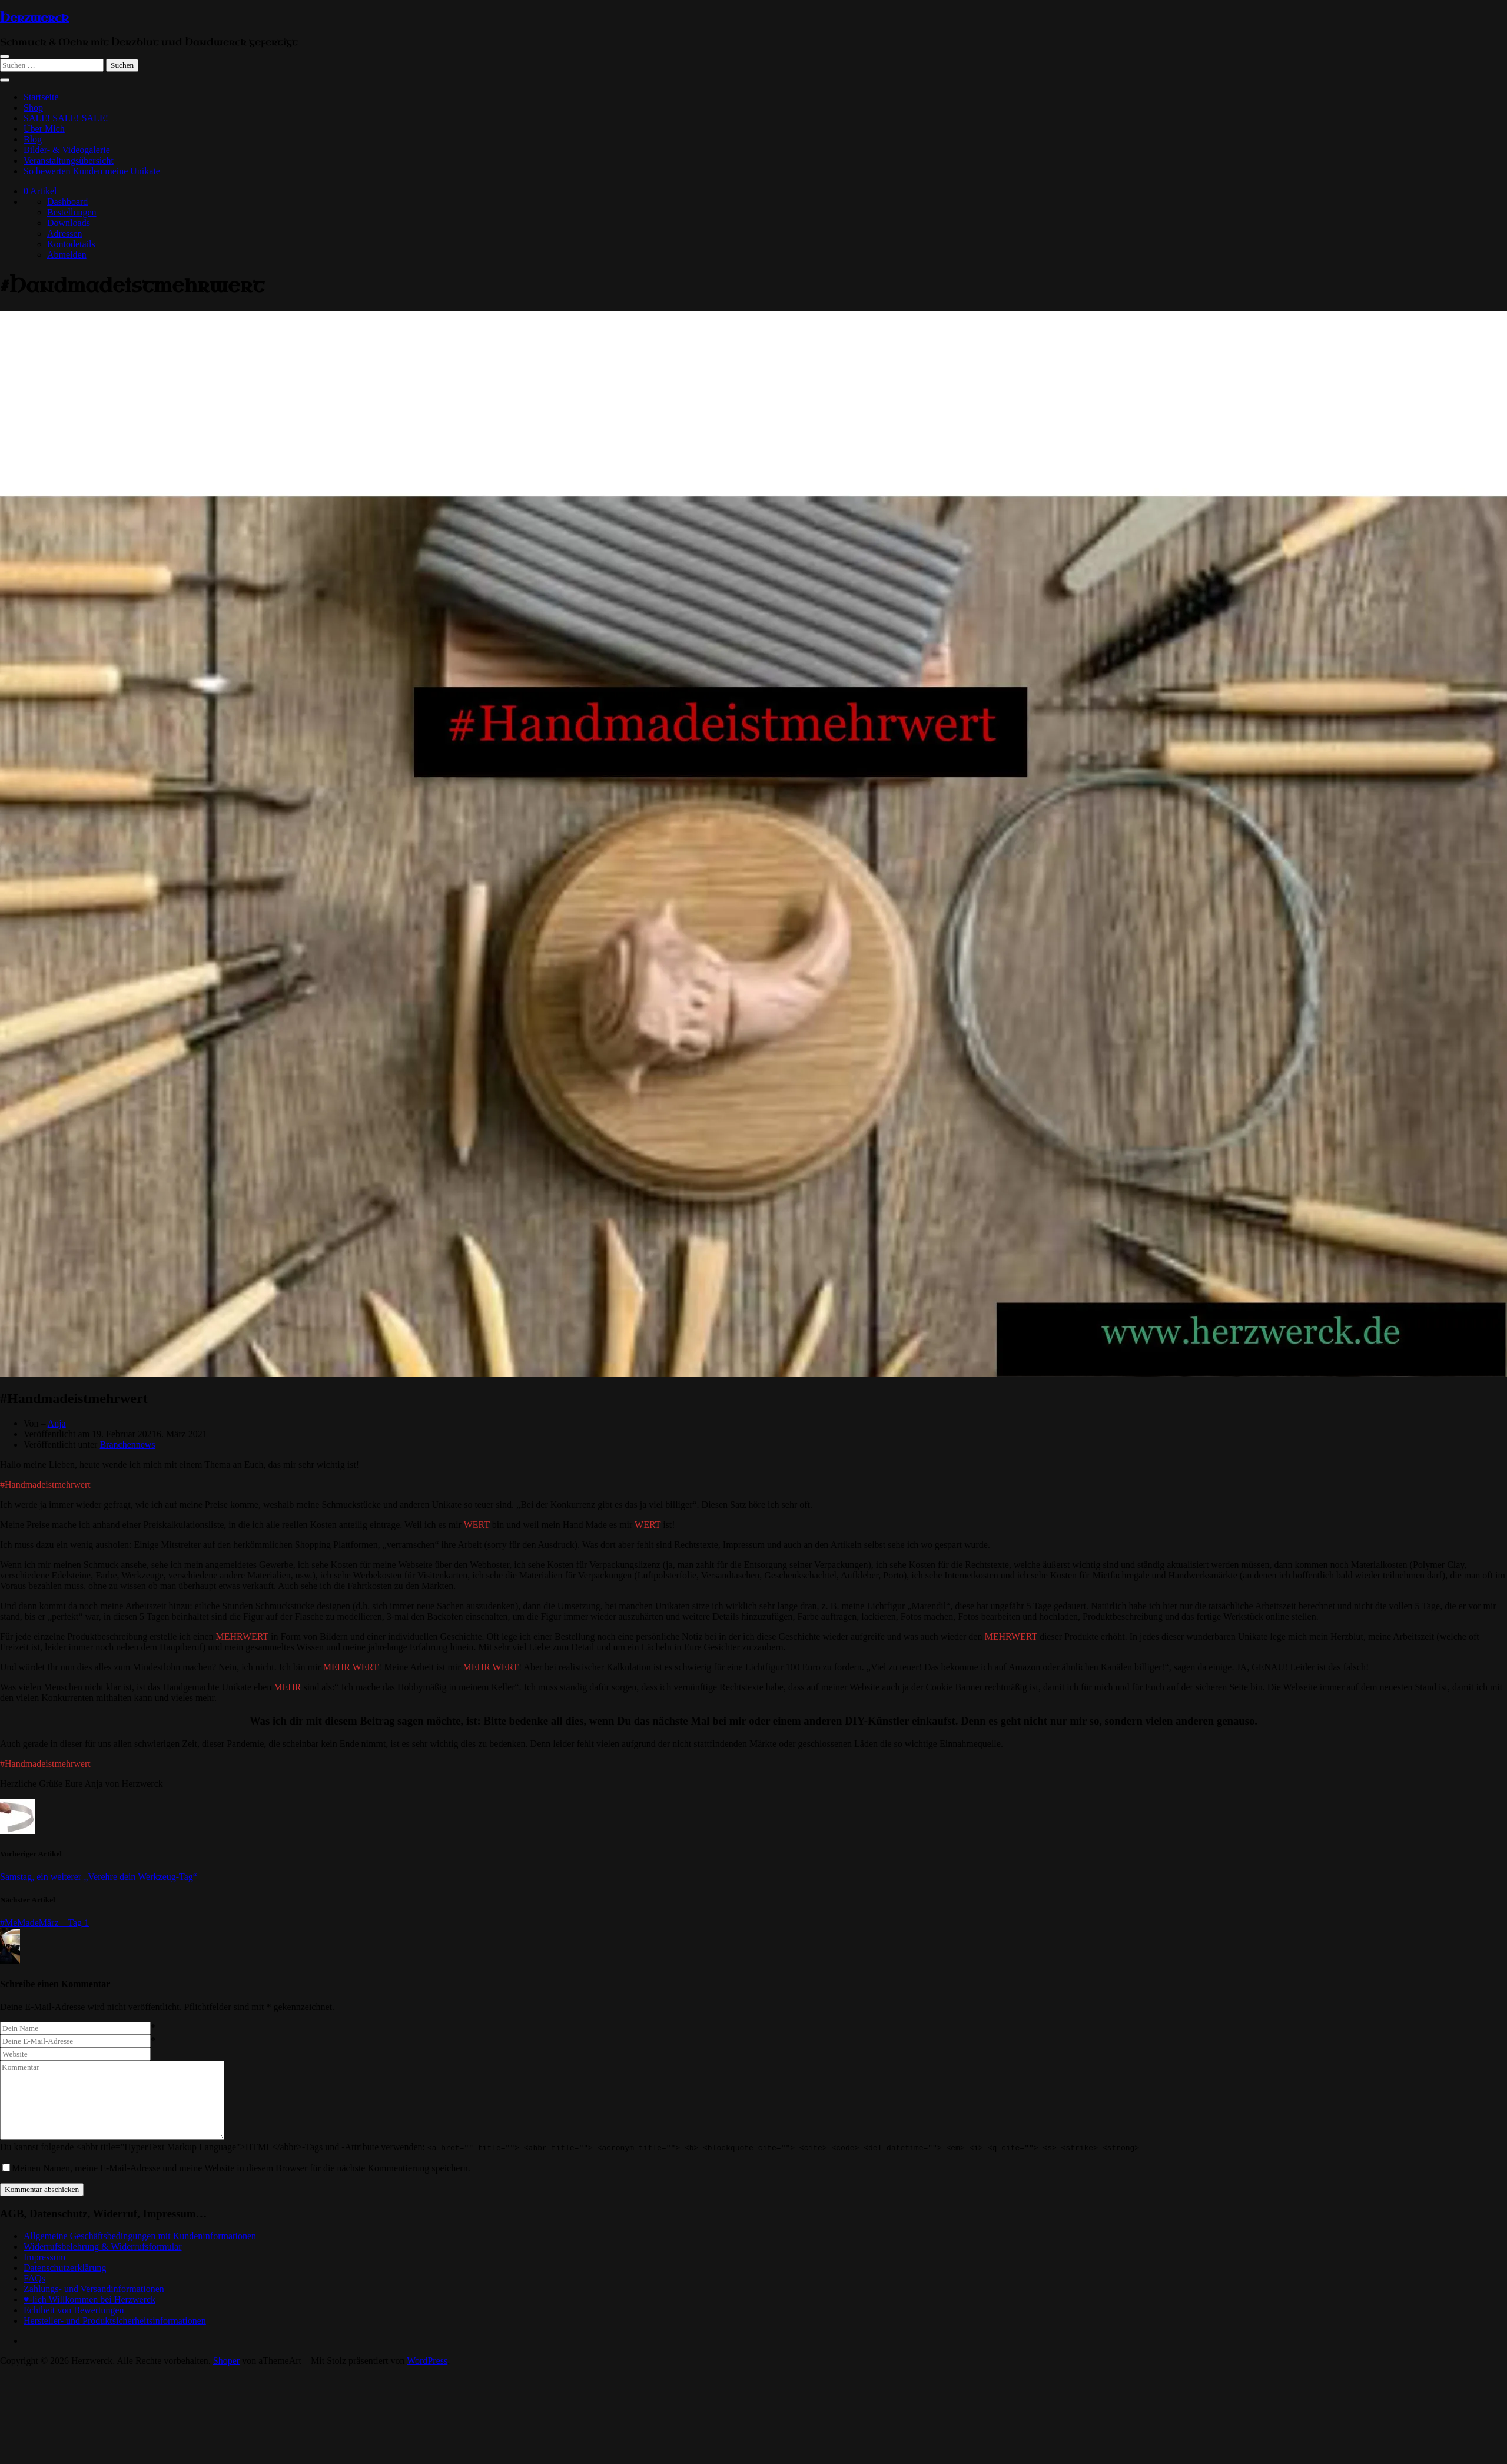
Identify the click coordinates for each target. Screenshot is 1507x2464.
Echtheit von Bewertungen (74, 2310)
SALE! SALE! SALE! (66, 118)
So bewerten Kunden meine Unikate (92, 171)
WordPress (427, 2361)
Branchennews (127, 1445)
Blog (33, 139)
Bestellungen (72, 212)
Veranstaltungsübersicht (69, 160)
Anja (57, 1423)
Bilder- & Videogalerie (67, 150)
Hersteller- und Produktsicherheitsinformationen (115, 2321)
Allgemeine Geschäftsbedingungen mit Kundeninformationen (140, 2236)
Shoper (226, 2361)
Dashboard (67, 202)
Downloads (68, 223)
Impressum (44, 2257)
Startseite (41, 97)
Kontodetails (71, 244)
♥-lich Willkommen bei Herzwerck (89, 2299)
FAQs (34, 2278)
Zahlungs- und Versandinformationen (94, 2289)
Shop (33, 107)
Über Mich (44, 129)
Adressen (64, 233)
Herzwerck (34, 18)
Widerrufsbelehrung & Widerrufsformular (103, 2246)
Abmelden (67, 255)
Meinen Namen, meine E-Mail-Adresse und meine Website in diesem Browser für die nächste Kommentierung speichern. (241, 2168)
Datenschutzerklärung (65, 2268)
